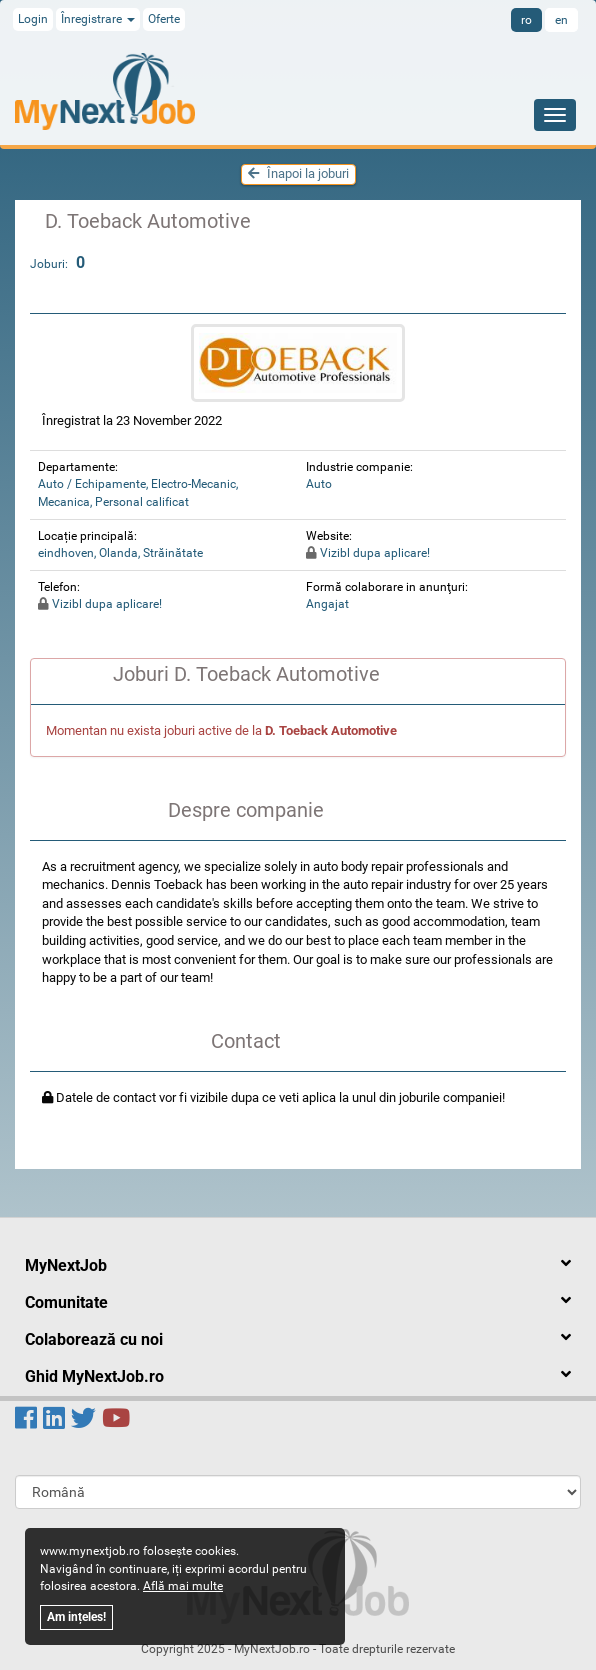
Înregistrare (98, 19)
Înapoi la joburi (298, 173)
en (561, 20)
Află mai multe (183, 1586)
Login (33, 19)
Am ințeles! (76, 1617)
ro (526, 20)
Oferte (164, 19)
